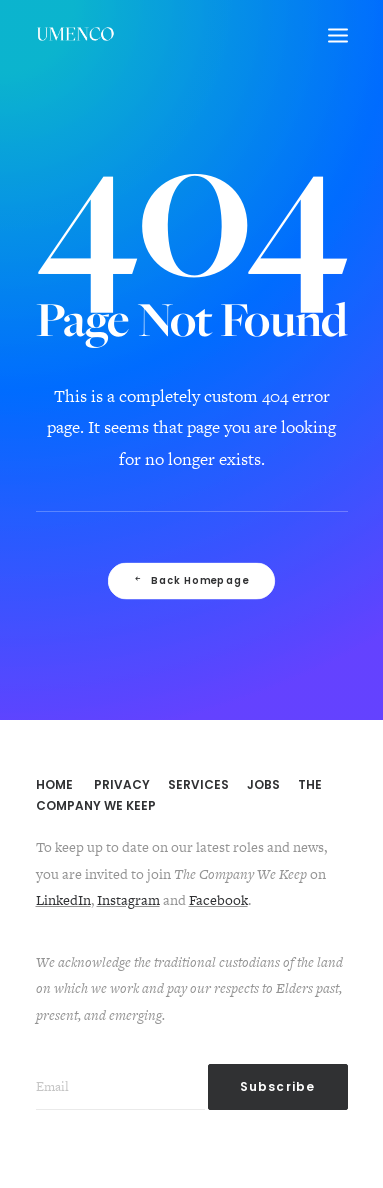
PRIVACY (122, 784)
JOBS (263, 784)
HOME (54, 784)
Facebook (218, 900)
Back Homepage (192, 581)
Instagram (128, 900)
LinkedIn (63, 900)
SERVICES (198, 784)
